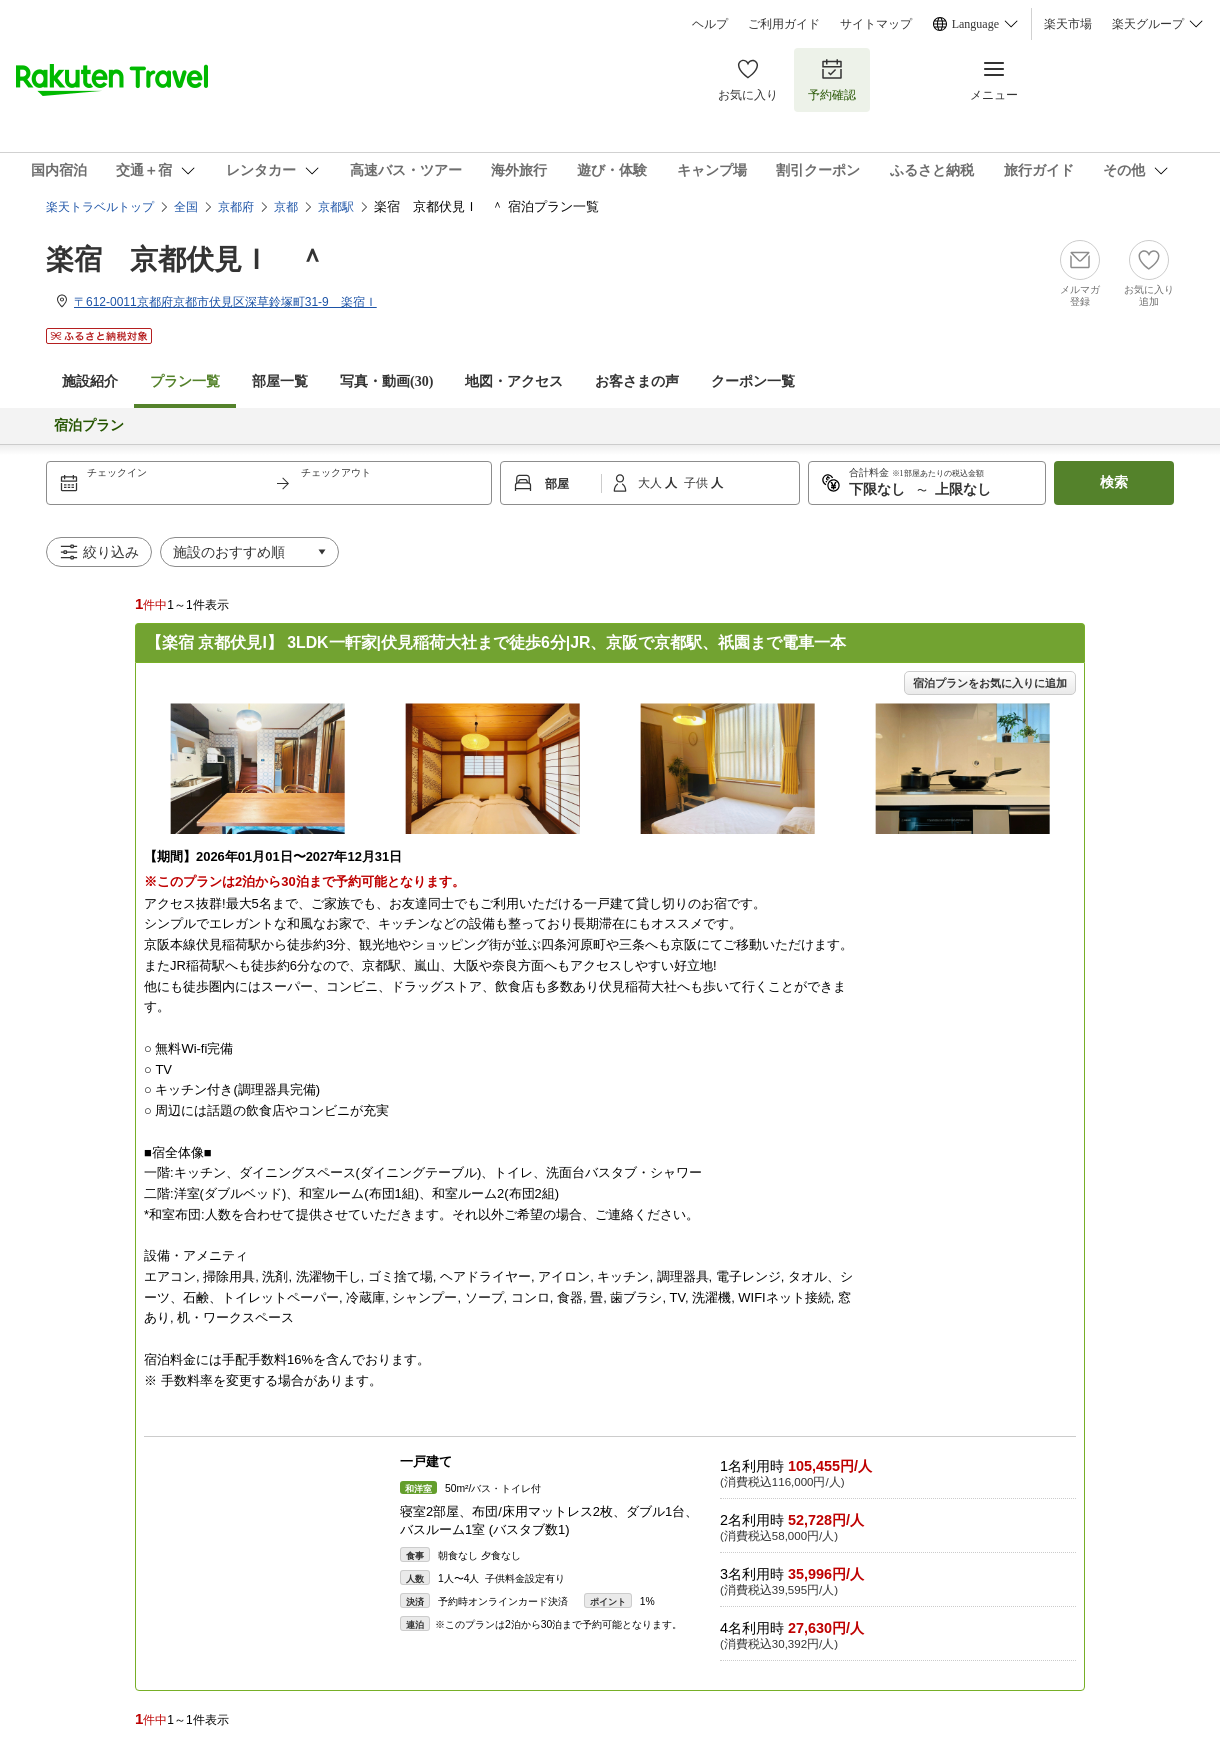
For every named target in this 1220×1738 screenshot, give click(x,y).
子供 (697, 483)
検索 (1114, 482)
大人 (651, 483)
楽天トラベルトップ (100, 207)
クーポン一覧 (753, 381)
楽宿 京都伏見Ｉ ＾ (186, 259)
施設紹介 (90, 381)
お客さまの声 (637, 381)
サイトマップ (876, 24)
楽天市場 (1068, 24)
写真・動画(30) (386, 381)
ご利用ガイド (784, 24)
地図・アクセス (514, 381)
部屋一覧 (280, 381)
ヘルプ (710, 24)
